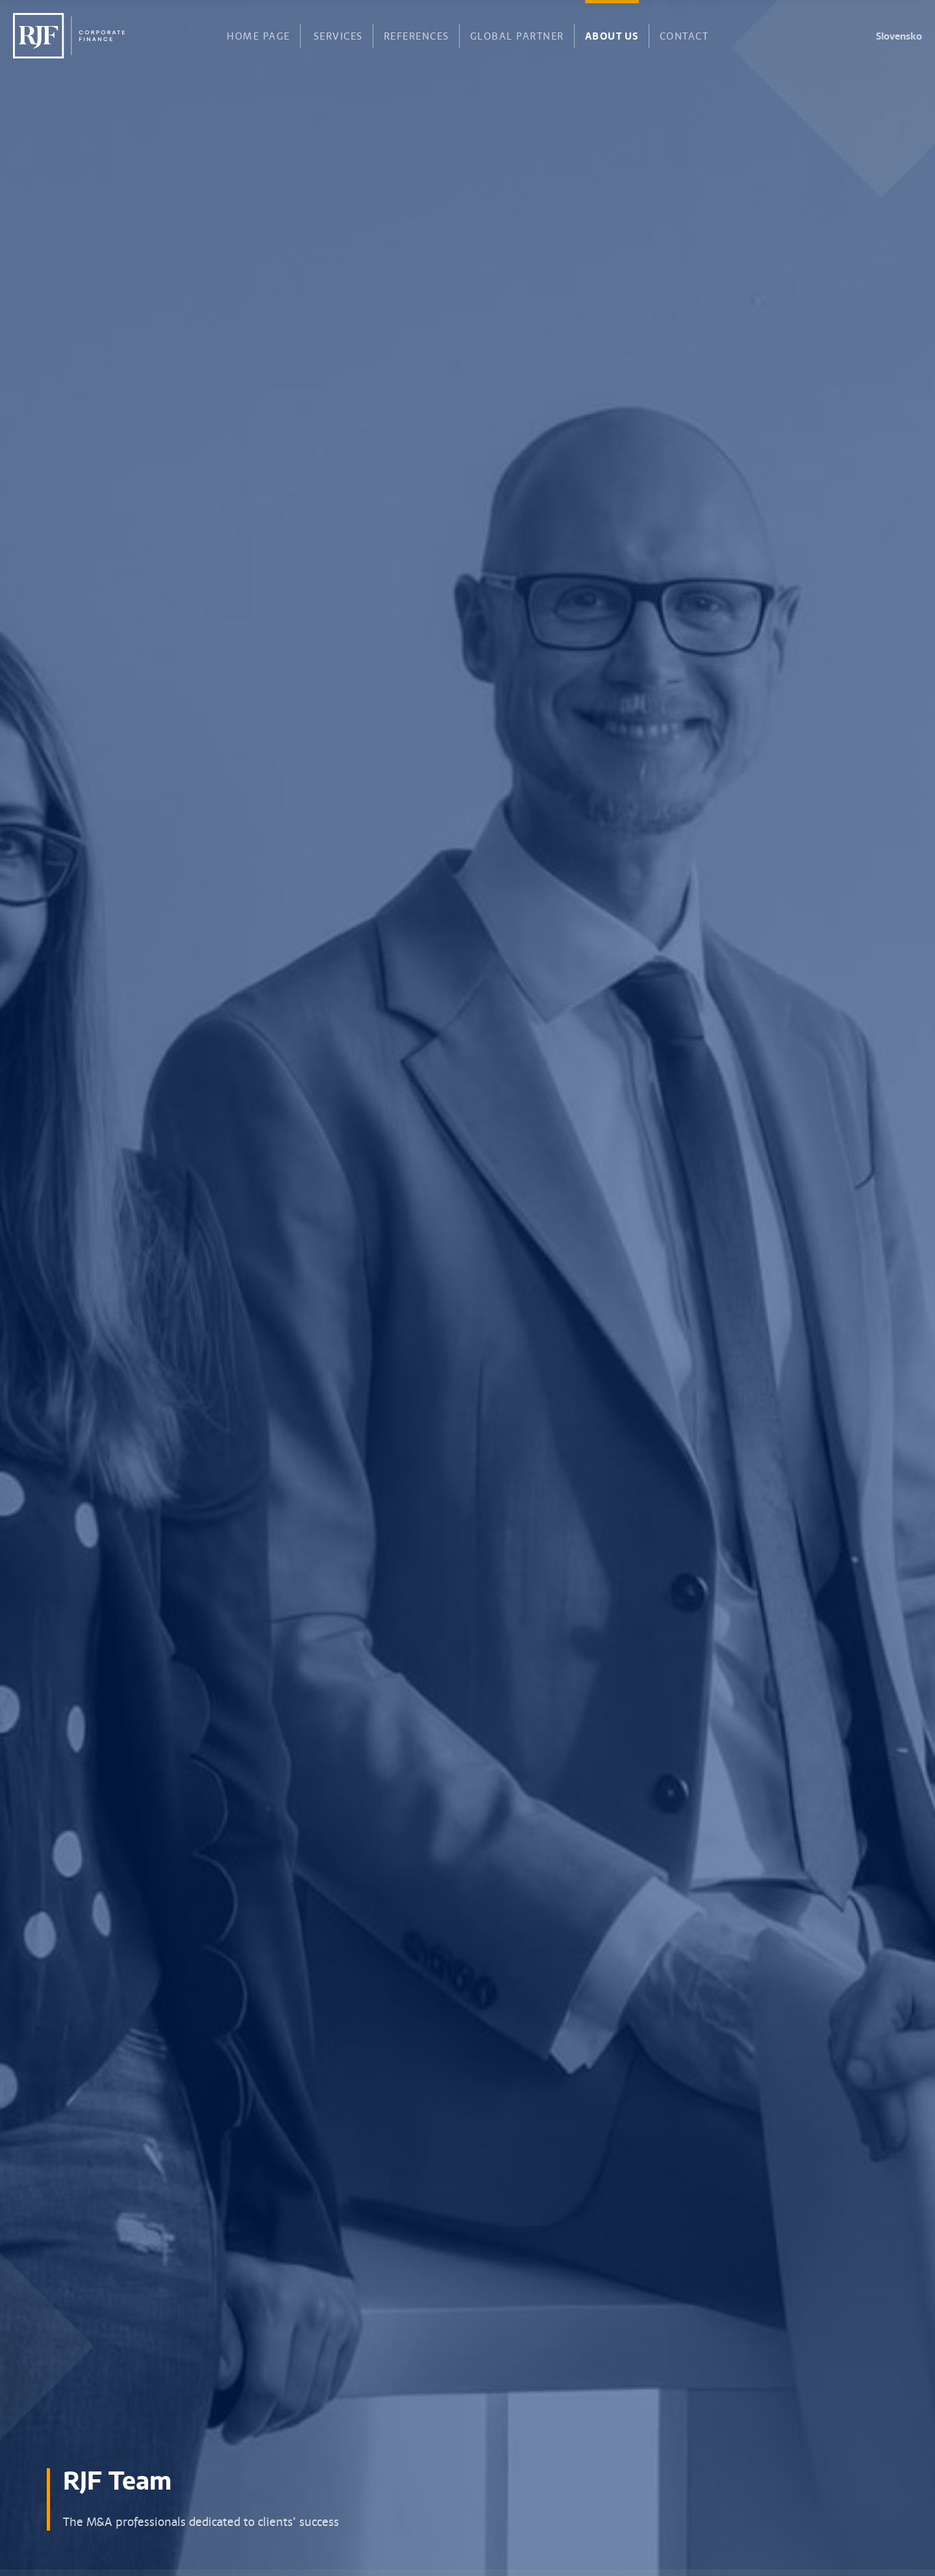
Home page (258, 35)
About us (612, 34)
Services (338, 35)
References (416, 35)
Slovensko (899, 36)
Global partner (517, 35)
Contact (684, 35)
